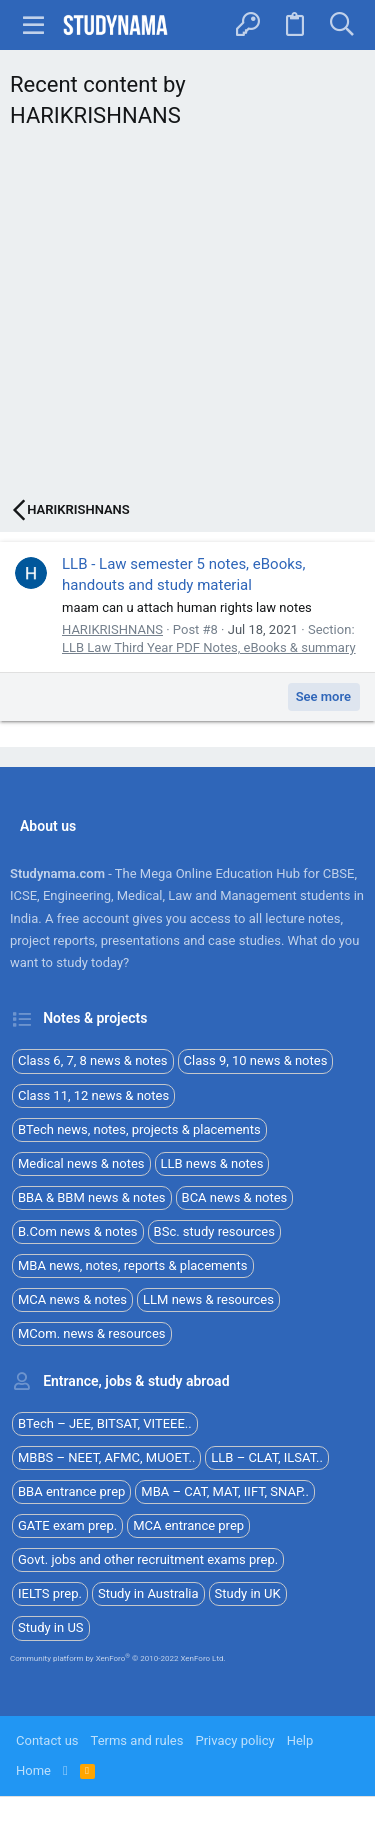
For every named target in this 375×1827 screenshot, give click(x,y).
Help (300, 1740)
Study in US (51, 1627)
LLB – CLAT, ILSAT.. (267, 1457)
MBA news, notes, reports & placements (133, 1265)
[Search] (341, 25)
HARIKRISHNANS (112, 629)
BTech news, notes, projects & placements (139, 1129)
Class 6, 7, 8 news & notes (93, 1060)
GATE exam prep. (67, 1525)
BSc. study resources (214, 1231)
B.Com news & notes (78, 1231)
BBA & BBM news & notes (92, 1197)
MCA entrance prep (188, 1525)
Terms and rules (137, 1740)
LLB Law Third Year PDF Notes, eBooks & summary (209, 647)
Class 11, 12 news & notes (93, 1095)
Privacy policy (234, 1740)
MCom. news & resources (92, 1333)
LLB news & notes (212, 1163)
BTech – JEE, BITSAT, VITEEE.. (105, 1423)
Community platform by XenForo (118, 1658)
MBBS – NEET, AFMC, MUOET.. (106, 1457)
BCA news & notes (235, 1197)
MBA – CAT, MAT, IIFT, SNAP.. (225, 1491)
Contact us (47, 1740)
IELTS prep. (50, 1593)
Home (33, 1770)
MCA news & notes (72, 1299)
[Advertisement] (187, 319)
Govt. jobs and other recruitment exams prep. (148, 1559)
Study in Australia (148, 1593)
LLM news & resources (208, 1299)
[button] (34, 25)
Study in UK (248, 1593)
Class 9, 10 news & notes (256, 1060)
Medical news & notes (81, 1163)
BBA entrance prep (71, 1491)
